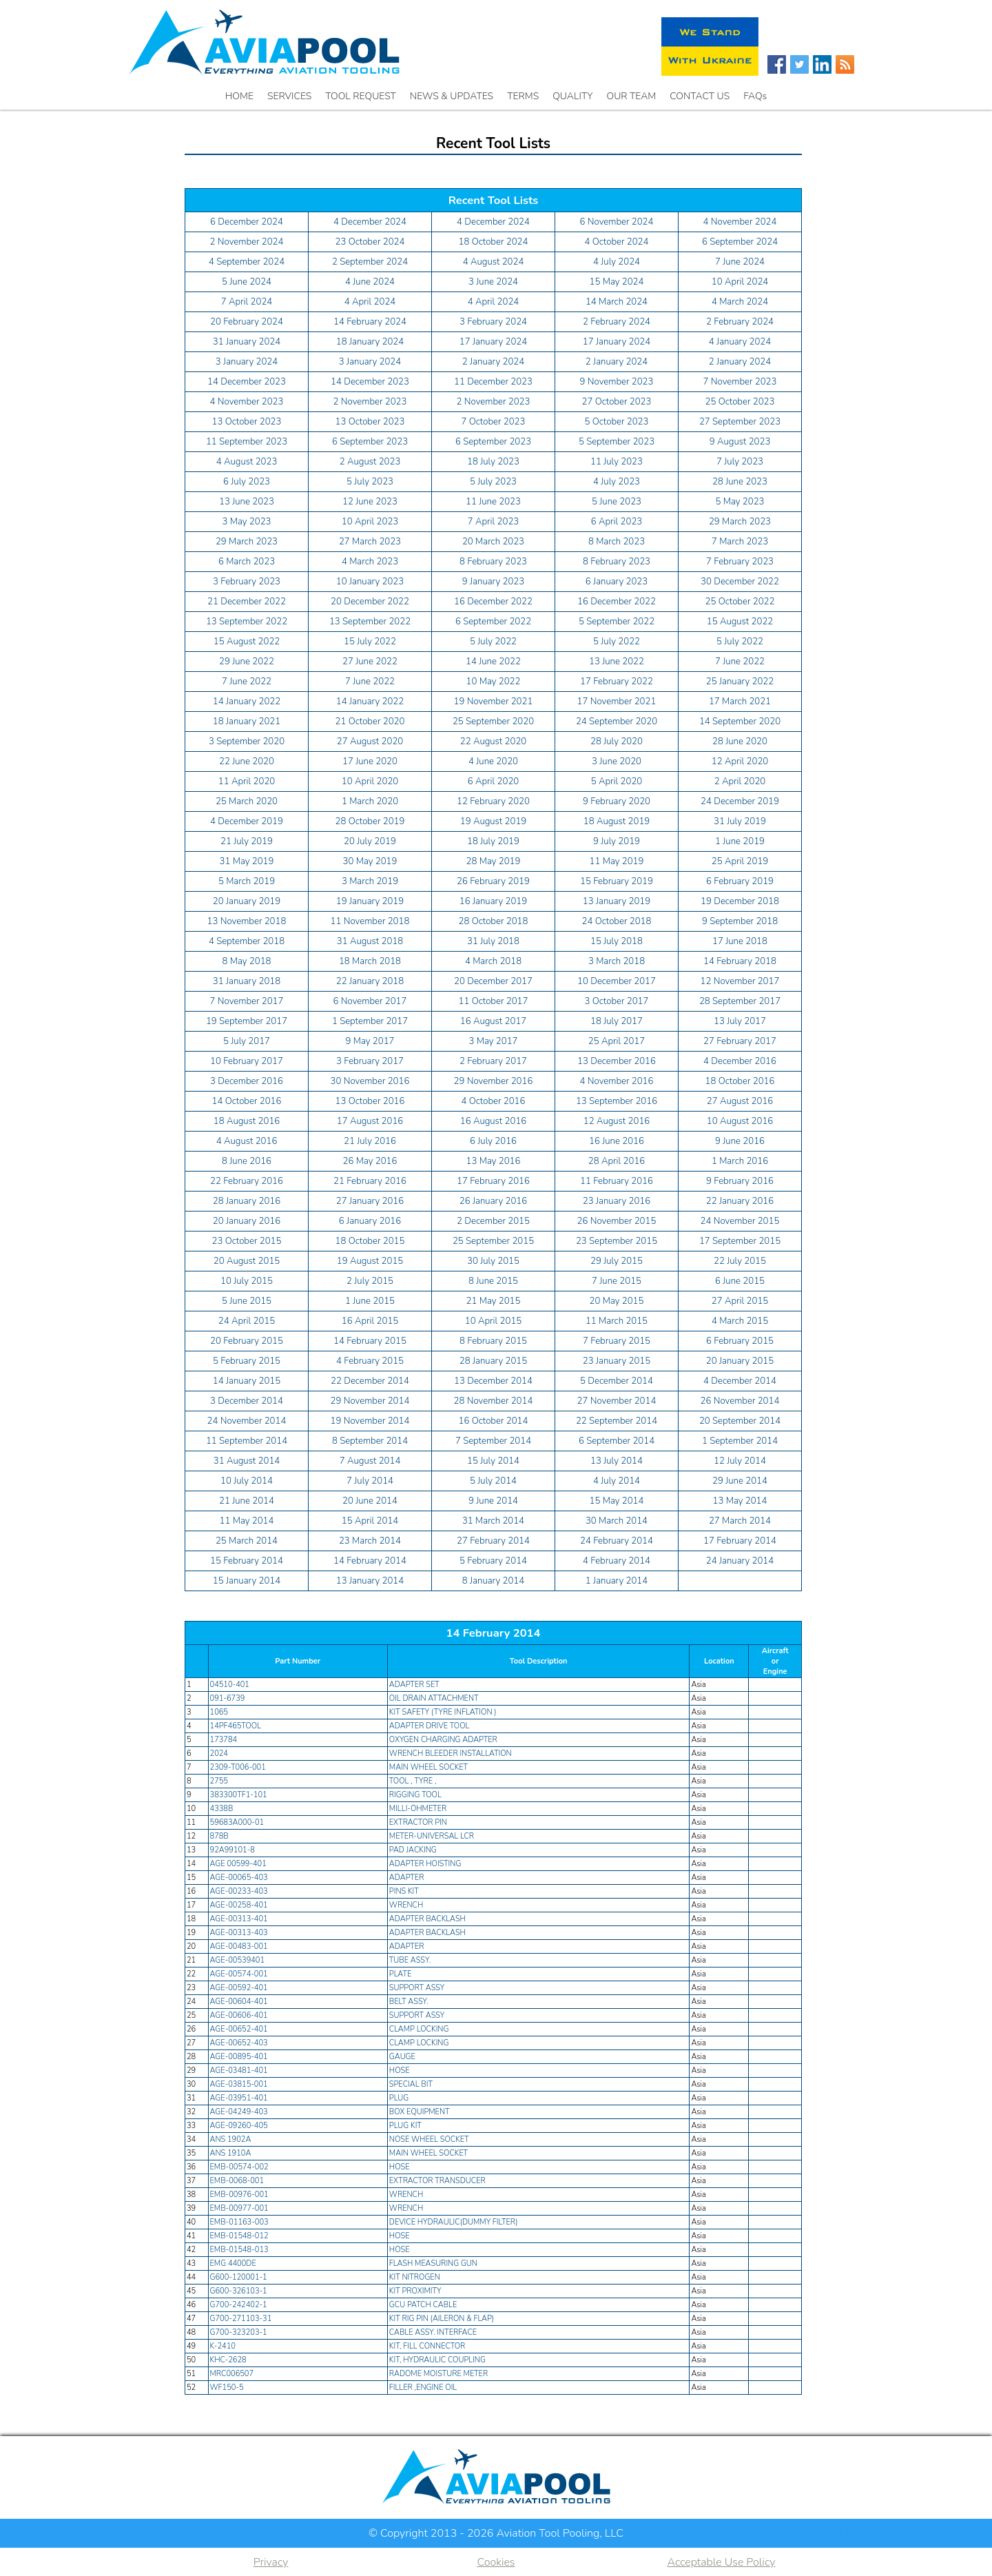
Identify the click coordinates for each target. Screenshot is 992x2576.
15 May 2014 (617, 1501)
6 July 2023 (246, 482)
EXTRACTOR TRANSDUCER (437, 2181)
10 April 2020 (370, 781)
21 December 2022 (246, 601)
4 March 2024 (740, 302)
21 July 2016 (370, 1141)
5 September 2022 (616, 621)
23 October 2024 (370, 242)
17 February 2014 (739, 1541)
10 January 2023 (370, 581)
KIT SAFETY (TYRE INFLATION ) (443, 1712)
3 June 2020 (616, 761)
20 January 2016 (246, 1221)
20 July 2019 (370, 841)
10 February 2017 (246, 1061)
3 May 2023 (247, 521)
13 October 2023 (247, 422)
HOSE (399, 2070)
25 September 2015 (493, 1241)
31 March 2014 (493, 1521)
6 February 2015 (740, 1341)
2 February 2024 (616, 322)
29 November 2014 (370, 1401)
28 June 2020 (739, 741)
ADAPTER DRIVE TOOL (429, 1726)
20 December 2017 (493, 981)
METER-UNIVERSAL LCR (431, 1836)
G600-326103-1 (238, 2291)
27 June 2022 (369, 661)
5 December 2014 (616, 1381)
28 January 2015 (493, 1361)
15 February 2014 (246, 1561)
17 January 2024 (493, 342)
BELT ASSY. (408, 2001)
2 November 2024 (247, 242)
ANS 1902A (230, 2139)
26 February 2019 (493, 881)
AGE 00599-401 (238, 1864)
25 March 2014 (247, 1541)
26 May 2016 (370, 1161)
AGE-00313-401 (239, 1919)
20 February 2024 (246, 322)
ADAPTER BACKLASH (427, 1919)
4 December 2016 (739, 1061)
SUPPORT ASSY (416, 1988)
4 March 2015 (740, 1321)
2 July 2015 (370, 1281)
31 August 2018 (370, 941)
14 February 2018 (739, 961)
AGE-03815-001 (239, 2084)
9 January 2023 (493, 581)
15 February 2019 (616, 881)
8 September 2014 (370, 1441)
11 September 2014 (246, 1441)
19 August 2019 (493, 821)
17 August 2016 (370, 1121)
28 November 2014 (493, 1401)
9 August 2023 (740, 442)
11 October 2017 (493, 1001)
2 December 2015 (493, 1221)
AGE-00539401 (237, 1960)
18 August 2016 (247, 1121)
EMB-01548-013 (239, 2250)
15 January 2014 (246, 1581)
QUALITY (572, 96)
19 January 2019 (370, 901)
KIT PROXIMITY (415, 2291)
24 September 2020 (616, 721)
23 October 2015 (247, 1241)
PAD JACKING (413, 1850)
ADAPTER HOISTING (425, 1864)
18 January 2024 (370, 342)
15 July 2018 (616, 941)
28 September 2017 (740, 1001)
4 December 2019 (246, 821)
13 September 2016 (616, 1101)
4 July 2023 (616, 482)
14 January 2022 (246, 701)
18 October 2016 (740, 1081)
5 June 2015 (246, 1301)
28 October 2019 (370, 821)
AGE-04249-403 (239, 2112)
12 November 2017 (740, 981)
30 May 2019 (370, 861)
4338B (222, 1808)
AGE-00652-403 (239, 2043)
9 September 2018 (740, 921)
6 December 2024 (246, 222)
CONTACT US (700, 96)
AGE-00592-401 (239, 1988)
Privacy (271, 2562)
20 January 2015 (740, 1361)
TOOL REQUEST (360, 96)
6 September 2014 (616, 1441)
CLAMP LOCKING (419, 2029)
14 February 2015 (369, 1341)
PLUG (399, 2098)
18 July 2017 (616, 1021)
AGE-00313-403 (239, 1933)
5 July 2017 (246, 1041)
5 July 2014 (493, 1481)
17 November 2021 (617, 701)
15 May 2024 (617, 282)
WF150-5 (227, 2387)
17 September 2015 (740, 1241)
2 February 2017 (493, 1061)
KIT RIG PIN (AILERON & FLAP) (441, 2318)
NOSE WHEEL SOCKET (429, 2139)
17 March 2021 (740, 701)
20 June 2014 (369, 1501)
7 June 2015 (616, 1281)
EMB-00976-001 (239, 2194)
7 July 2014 (370, 1481)
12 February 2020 (493, 801)
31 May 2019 (247, 861)
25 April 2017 (616, 1041)
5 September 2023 (616, 442)
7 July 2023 (739, 462)
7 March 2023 (740, 541)
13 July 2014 (616, 1461)
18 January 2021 (246, 721)
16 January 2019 (493, 901)
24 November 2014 (247, 1421)
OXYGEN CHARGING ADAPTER (443, 1740)
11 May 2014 (247, 1521)
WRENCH (406, 1905)
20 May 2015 (617, 1301)
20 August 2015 (247, 1261)
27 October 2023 (617, 402)
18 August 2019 (616, 821)
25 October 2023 (740, 402)
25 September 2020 (493, 721)
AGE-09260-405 (239, 2125)
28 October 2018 (493, 921)
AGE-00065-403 (239, 1877)
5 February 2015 (246, 1361)
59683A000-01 (237, 1822)
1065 (219, 1712)
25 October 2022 (740, 601)
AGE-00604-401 (239, 2001)
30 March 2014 (617, 1521)
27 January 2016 (370, 1201)
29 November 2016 (493, 1081)
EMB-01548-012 (239, 2236)
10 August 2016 (740, 1121)
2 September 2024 (370, 262)
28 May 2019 (493, 861)
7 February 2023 (740, 561)
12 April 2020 (740, 761)
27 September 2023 (740, 422)
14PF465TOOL (235, 1726)
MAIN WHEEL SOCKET (428, 1767)
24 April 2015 (246, 1321)
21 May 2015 (493, 1301)
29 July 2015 (616, 1261)
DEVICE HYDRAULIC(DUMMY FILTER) (453, 2222)
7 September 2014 (493, 1441)
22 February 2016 (246, 1181)
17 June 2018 (739, 941)
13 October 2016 (370, 1101)
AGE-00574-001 (239, 1974)
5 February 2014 (493, 1561)
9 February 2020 (616, 801)
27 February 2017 (739, 1041)
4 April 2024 (370, 302)
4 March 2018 (493, 961)
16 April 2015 (370, 1321)
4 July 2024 (616, 262)
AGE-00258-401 (239, 1905)
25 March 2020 (247, 801)
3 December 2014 (246, 1401)
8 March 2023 (616, 541)
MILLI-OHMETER (417, 1808)
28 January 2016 (246, 1201)
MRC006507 (232, 2374)
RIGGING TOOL (415, 1795)
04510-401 (229, 1684)
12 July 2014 (740, 1461)
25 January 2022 (740, 681)
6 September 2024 (740, 242)
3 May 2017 (493, 1041)
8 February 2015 (493, 1341)
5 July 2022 (493, 641)
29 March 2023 (740, 521)
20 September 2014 (740, 1421)
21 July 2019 (246, 841)
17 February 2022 (616, 681)
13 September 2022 (246, 621)
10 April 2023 (370, 521)
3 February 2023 (246, 581)
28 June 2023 (739, 482)
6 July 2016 (493, 1141)
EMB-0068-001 (237, 2181)
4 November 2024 (740, 222)
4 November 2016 (617, 1081)
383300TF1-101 (238, 1795)
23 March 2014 (370, 1541)
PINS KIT (404, 1891)
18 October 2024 (493, 242)
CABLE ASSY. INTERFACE (433, 2332)
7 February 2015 (616, 1341)
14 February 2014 (369, 1561)
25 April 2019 (740, 861)
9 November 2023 (617, 382)
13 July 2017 (740, 1021)
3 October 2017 (617, 1001)
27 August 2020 (370, 741)
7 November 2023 (740, 382)
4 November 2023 (247, 402)
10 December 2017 (616, 981)
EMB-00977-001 (239, 2208)
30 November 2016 (370, 1081)
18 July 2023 (493, 462)
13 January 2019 (616, 901)
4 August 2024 (493, 262)
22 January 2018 (370, 981)
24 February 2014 (616, 1541)
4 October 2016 (494, 1101)
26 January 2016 (493, 1201)
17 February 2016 (493, 1181)
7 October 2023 (494, 422)
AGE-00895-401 (239, 2057)
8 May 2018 (247, 961)
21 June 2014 (246, 1501)
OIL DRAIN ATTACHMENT (434, 1698)
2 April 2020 (740, 781)
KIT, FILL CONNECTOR (427, 2346)
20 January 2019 (246, 901)
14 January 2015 (246, 1381)
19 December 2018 (740, 901)
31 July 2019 (740, 821)
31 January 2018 (246, 981)
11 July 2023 (616, 462)
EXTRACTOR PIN (419, 1822)
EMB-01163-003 (239, 2222)
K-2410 (223, 2346)
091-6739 (227, 1698)
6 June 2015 (740, 1281)
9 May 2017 (370, 1041)
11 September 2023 (246, 442)
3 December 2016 (246, 1081)
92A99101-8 (232, 1850)
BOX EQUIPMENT (419, 2112)
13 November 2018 (247, 921)
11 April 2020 (246, 781)
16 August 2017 (493, 1021)
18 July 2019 (493, 841)
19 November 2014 (370, 1421)
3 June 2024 (493, 282)
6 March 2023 (246, 561)
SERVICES (289, 96)
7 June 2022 (740, 661)
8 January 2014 (493, 1581)
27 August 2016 (740, 1101)
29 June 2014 (739, 1481)
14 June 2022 (493, 661)
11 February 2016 (616, 1181)
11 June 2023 (493, 501)
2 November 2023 (370, 402)
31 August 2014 (247, 1461)
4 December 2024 (369, 222)
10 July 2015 (246, 1281)
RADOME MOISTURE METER (438, 2374)
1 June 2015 (370, 1301)
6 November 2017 (370, 1001)
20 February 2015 (246, 1341)
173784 (224, 1740)
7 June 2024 (740, 262)
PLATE (400, 1974)
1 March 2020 (370, 801)
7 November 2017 (247, 1001)
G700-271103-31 (241, 2318)
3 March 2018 (616, 961)
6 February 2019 (740, 881)
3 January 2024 (247, 362)
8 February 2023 (493, 561)
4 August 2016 (247, 1141)
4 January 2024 (740, 342)
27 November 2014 (617, 1401)
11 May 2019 (617, 861)
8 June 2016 (246, 1161)
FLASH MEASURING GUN (433, 2263)
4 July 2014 (616, 1481)
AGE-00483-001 (239, 1946)
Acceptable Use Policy (721, 2562)
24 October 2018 (617, 921)
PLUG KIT (405, 2125)
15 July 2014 (493, 1461)
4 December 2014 (739, 1381)
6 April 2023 (617, 521)
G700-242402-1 (238, 2305)
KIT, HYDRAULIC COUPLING (437, 2360)
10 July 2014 (246, 1481)
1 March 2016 (740, 1161)
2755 (219, 1781)
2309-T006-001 (238, 1767)
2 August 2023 (370, 462)
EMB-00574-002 (239, 2167)
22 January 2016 (740, 1201)
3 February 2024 (493, 322)
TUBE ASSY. (410, 1960)
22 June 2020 (246, 761)
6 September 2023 (370, 442)
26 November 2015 (617, 1221)
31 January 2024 (246, 342)
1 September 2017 (370, 1021)
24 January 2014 (740, 1561)
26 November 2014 (740, 1401)
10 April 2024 (740, 282)
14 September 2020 (740, 721)
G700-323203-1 (238, 2332)
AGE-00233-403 (239, 1891)
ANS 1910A (230, 2153)
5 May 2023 (740, 501)
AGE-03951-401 (239, 2098)
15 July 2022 (370, 641)
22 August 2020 (493, 741)
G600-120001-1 (238, 2277)
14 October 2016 (247, 1101)
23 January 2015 (616, 1361)
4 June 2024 (370, 282)
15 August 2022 (740, 621)
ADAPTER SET (415, 1684)
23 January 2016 (616, 1201)
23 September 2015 (616, 1241)
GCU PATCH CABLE (423, 2305)
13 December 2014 (493, 1381)
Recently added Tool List (166, 2533)
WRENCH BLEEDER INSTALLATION (450, 1753)
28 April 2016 (616, 1161)
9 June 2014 (493, 1501)
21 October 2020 (370, 721)
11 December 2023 (493, 382)
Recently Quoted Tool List (825, 2533)
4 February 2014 (616, 1561)
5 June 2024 (246, 282)
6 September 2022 (493, 621)
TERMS (523, 96)
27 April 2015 (740, 1301)
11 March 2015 (617, 1321)
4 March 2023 (370, 561)
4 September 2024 (247, 262)
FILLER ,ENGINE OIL (423, 2387)
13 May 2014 (740, 1501)
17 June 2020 (369, 761)
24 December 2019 (740, 801)
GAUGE (402, 2057)
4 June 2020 (493, 761)
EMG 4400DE (233, 2263)
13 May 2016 (493, 1161)
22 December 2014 (370, 1381)
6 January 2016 (370, 1221)
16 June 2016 (616, 1141)
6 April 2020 (493, 781)
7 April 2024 (247, 302)
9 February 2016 (740, 1181)
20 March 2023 (493, 541)
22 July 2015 (740, 1261)
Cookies (496, 2562)
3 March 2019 (370, 881)
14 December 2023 (246, 382)
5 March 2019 (246, 881)
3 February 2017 (370, 1061)
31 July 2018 (493, 941)
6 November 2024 (617, 222)
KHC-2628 (228, 2360)
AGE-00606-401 (239, 2015)
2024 (219, 1753)
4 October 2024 (617, 242)
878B (219, 1836)
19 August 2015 (370, 1261)
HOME (239, 96)
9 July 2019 (616, 841)
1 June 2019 (740, 841)
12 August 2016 (616, 1121)
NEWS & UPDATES (451, 96)
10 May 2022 (493, 681)
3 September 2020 (247, 741)
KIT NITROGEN (414, 2277)
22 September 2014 (616, 1421)
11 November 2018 (370, 921)
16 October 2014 (493, 1421)
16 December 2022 (493, 601)
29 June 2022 (246, 661)
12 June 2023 (369, 501)
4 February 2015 (370, 1361)
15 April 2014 (370, 1521)
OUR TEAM (632, 96)
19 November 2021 (493, 701)
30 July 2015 (493, 1261)
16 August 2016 (493, 1121)
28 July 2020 (616, 741)
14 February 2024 (369, 322)
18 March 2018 (370, 961)
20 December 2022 (370, 601)
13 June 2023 (246, 501)
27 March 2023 (370, 541)
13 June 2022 (616, 661)
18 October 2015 (370, 1241)
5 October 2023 (617, 422)
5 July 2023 (370, 482)
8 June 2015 (493, 1281)
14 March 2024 (617, 302)
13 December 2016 (616, 1061)
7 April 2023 (493, 521)
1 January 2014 (617, 1581)
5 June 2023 (616, 501)
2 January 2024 (493, 362)
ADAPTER (406, 1877)
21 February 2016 (369, 1181)
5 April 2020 (617, 781)
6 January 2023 (617, 581)
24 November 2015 (740, 1221)
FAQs (755, 96)
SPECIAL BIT (411, 2084)
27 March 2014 (740, 1521)
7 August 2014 (370, 1461)
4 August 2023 (247, 462)
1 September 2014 (740, 1441)
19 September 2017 (246, 1021)
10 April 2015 (493, 1321)
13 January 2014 (370, 1581)
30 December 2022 (740, 581)
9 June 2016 (740, 1141)
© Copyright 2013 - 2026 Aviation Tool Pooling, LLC (496, 2533)
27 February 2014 (493, 1541)
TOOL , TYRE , (413, 1781)
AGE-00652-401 (239, 2029)
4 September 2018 (247, 941)
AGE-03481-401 (239, 2070)
